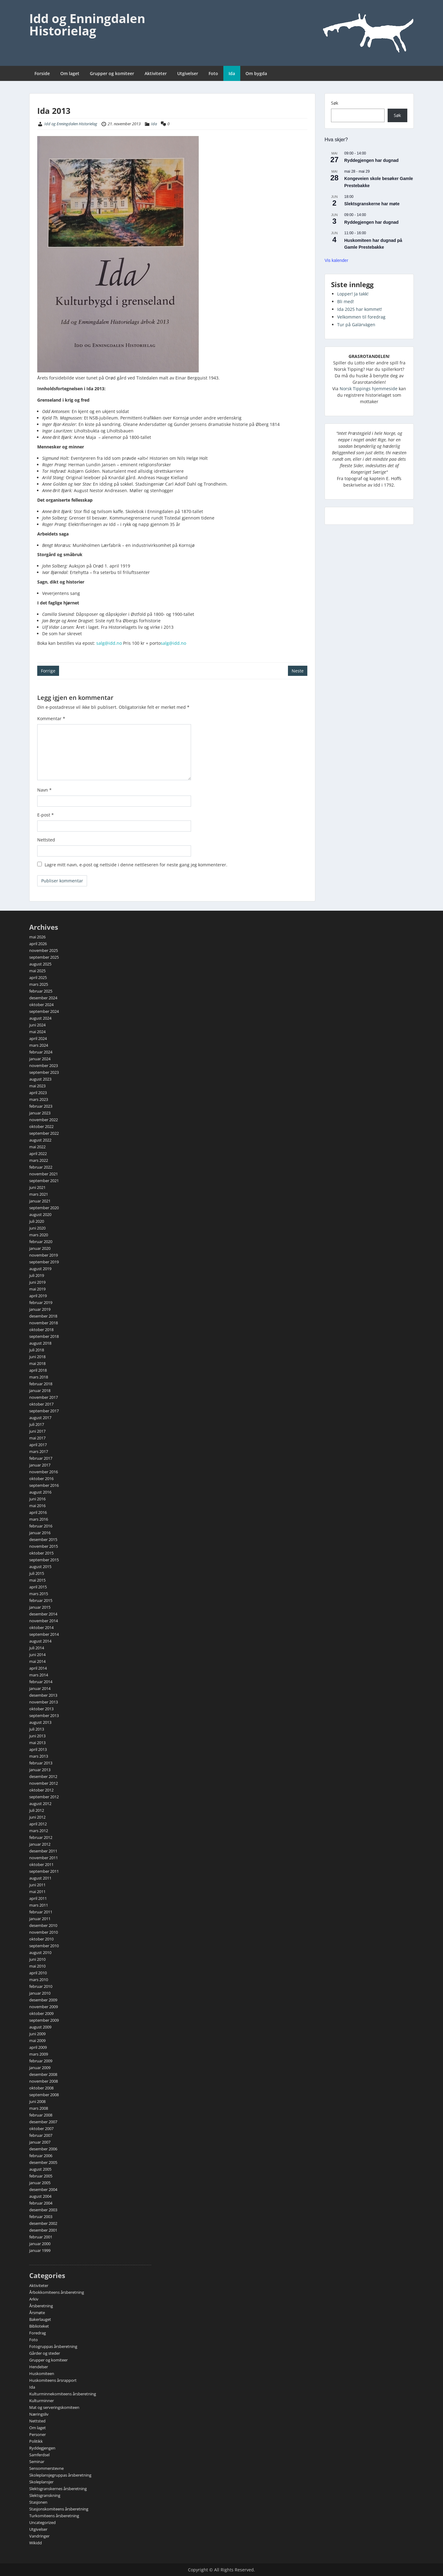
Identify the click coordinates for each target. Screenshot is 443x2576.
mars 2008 (38, 2108)
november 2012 (43, 1783)
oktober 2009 (41, 2013)
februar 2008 (40, 2115)
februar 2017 (40, 1458)
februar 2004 (40, 2203)
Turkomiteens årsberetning (54, 2515)
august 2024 (40, 1018)
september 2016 (44, 1485)
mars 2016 (38, 1519)
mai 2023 (37, 1086)
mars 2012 (38, 1830)
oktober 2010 (41, 1939)
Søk (334, 103)
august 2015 (40, 1566)
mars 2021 (38, 1194)
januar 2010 (39, 1993)
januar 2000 (39, 2243)
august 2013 (40, 1722)
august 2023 (40, 1079)
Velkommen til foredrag (361, 317)
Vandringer (39, 2536)
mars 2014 (38, 1675)
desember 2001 (43, 2230)
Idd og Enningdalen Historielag (87, 24)
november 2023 (43, 1065)
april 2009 (38, 2047)
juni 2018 (37, 1356)
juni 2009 (37, 2033)
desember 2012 (43, 1776)
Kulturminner (41, 2400)
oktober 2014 (41, 1627)
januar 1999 (39, 2250)
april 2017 (38, 1444)
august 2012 (40, 1803)
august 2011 (40, 1878)
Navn (44, 790)
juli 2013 (36, 1729)
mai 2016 (37, 1505)
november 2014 (43, 1620)
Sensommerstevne (46, 2468)
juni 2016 (37, 1499)
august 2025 (40, 964)
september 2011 (44, 1871)
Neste (298, 671)
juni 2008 (37, 2101)
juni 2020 (37, 1228)
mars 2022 (38, 1160)
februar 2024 (40, 1052)
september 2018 (44, 1336)
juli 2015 (36, 1573)
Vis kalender (336, 260)
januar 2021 (39, 1201)
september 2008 (44, 2094)
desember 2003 (43, 2210)
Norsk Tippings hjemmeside (368, 388)
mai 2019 (37, 1289)
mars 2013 (38, 1756)
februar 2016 (40, 1526)
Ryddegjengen (42, 2448)
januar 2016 (39, 1532)
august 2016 (40, 1492)
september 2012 (44, 1797)
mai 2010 (37, 1966)
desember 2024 (43, 998)
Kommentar (51, 718)
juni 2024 (37, 1025)
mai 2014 (37, 1661)
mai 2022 (37, 1147)
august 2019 (40, 1268)
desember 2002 (43, 2223)
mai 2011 (37, 1891)
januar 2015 (39, 1607)
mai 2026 (37, 937)
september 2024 (44, 1011)
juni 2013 (37, 1736)
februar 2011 (40, 1912)
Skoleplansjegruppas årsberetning (60, 2475)
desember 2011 (43, 1851)
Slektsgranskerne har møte (372, 203)
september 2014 (44, 1634)
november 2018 (43, 1323)
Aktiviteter (156, 73)
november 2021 (43, 1174)
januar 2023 (39, 1113)
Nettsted (46, 840)
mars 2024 (38, 1045)
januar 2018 (39, 1390)
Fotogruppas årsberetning (53, 2346)
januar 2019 (39, 1309)
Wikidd (35, 2543)
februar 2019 (40, 1302)
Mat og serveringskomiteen (54, 2407)
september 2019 (44, 1262)
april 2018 (38, 1370)
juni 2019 (37, 1282)
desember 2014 (43, 1614)
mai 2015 (37, 1580)
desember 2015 (43, 1539)
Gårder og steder (44, 2353)
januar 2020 (39, 1248)
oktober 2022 (41, 1126)
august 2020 (40, 1214)
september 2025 (44, 957)
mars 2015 (38, 1593)
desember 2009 (43, 2000)
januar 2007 (39, 2142)
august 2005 (40, 2169)
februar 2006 (40, 2155)
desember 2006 (43, 2149)
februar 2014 (40, 1681)
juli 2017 (36, 1424)
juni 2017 (37, 1431)
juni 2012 (37, 1817)
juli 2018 (36, 1350)
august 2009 (40, 2027)
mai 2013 (37, 1742)
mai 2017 (37, 1438)
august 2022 (40, 1140)
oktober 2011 (41, 1864)
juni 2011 (37, 1885)
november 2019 (43, 1255)
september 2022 (44, 1133)
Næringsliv (39, 2414)
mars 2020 (38, 1235)
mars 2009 (38, 2054)
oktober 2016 (41, 1478)
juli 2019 (36, 1275)
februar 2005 (40, 2176)
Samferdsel (39, 2455)
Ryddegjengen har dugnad (371, 160)
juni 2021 (37, 1187)
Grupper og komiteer (112, 73)
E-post (45, 815)
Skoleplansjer (41, 2482)
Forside (42, 73)
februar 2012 (40, 1837)
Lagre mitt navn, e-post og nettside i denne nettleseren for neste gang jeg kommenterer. (136, 865)
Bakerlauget (40, 2319)
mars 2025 (38, 984)
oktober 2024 (41, 1004)
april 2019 (38, 1295)
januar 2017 (39, 1465)
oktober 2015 (41, 1553)
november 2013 (43, 1702)
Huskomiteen (41, 2373)
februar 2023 (40, 1106)
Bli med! (345, 301)
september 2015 (44, 1560)
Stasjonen (38, 2502)
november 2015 (43, 1546)
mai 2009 (37, 2040)
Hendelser (38, 2366)
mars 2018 (38, 1377)
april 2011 (38, 1898)
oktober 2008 (41, 2088)
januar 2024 (39, 1058)
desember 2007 (43, 2122)
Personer (37, 2434)
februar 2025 (40, 991)
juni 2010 (37, 1959)
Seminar (36, 2461)
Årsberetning (41, 2306)
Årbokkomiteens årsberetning (56, 2292)
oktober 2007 (41, 2128)
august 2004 (40, 2196)
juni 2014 (37, 1654)
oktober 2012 (41, 1790)
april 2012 (38, 1824)
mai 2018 (37, 1363)
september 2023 (44, 1072)
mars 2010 (38, 1979)
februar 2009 (40, 2061)
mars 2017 (38, 1451)
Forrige (48, 671)
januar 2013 (39, 1769)
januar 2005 (39, 2182)
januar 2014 (39, 1688)
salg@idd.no (109, 643)
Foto (213, 73)
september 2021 (44, 1180)
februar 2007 (40, 2135)
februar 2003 (40, 2216)
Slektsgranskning (44, 2495)
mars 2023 (38, 1099)
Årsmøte (37, 2312)
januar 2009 (39, 2067)
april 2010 (38, 1973)
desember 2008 (43, 2074)
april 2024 (38, 1038)
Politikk (36, 2441)
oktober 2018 (41, 1329)
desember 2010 (43, 1925)
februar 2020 (40, 1241)
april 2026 (38, 943)
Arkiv (33, 2299)
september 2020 (44, 1207)
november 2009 (43, 2006)
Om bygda (256, 73)
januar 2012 (39, 1844)
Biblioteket (39, 2326)
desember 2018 (43, 1316)
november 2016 (43, 1472)
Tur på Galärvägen (356, 324)
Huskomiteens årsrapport (53, 2380)
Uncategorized (42, 2522)
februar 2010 (40, 1986)
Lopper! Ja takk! (353, 294)
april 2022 (38, 1153)
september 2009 (44, 2020)
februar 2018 (40, 1383)
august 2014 (40, 1641)
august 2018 (40, 1343)
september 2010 (44, 1945)
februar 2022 (40, 1167)
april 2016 (38, 1512)
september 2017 (44, 1411)
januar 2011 (39, 1918)
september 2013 (44, 1715)
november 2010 (43, 1932)
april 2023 (38, 1092)
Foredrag (37, 2333)
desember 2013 (43, 1695)
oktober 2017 (41, 1404)
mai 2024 (37, 1031)
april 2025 (38, 977)
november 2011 (43, 1857)
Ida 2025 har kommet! (359, 309)
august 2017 (40, 1417)
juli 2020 (36, 1221)
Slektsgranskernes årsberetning (58, 2488)
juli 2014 (36, 1648)
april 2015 (38, 1587)
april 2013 (38, 1749)
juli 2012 (36, 1810)
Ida (232, 73)
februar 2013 (40, 1763)
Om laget (69, 73)
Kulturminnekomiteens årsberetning (62, 2394)
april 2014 (38, 1668)
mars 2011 (38, 1905)
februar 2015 (40, 1600)
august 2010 (40, 1952)
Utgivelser (187, 73)
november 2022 (43, 1119)
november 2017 (43, 1397)
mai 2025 (37, 970)
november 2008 (43, 2081)
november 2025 (43, 950)
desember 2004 (43, 2189)
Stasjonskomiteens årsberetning (58, 2509)
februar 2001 (40, 2237)
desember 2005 (43, 2162)
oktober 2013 (41, 1708)
